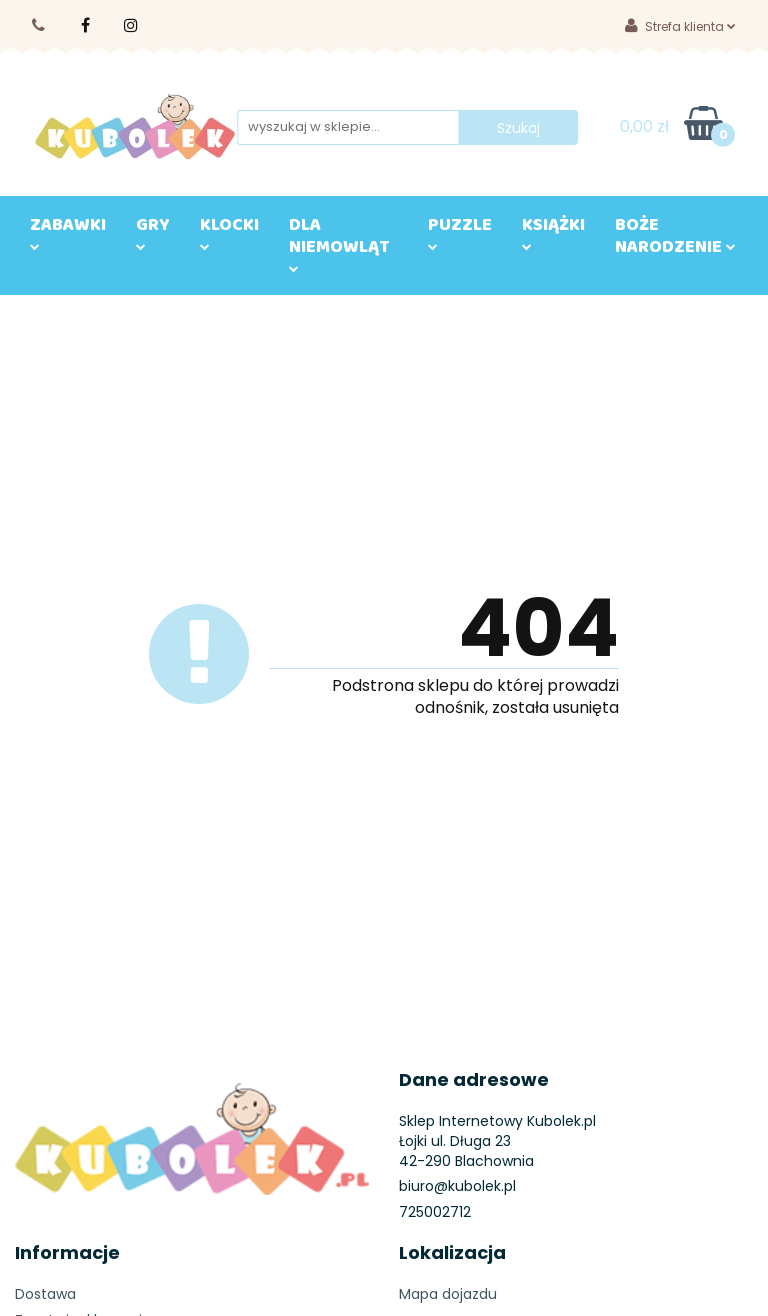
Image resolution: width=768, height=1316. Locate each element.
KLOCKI (229, 230)
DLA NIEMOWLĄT (339, 241)
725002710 (39, 25)
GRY (153, 230)
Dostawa (45, 1294)
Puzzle (460, 230)
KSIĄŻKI (553, 230)
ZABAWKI (68, 230)
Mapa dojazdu (448, 1294)
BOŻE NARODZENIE (675, 240)
